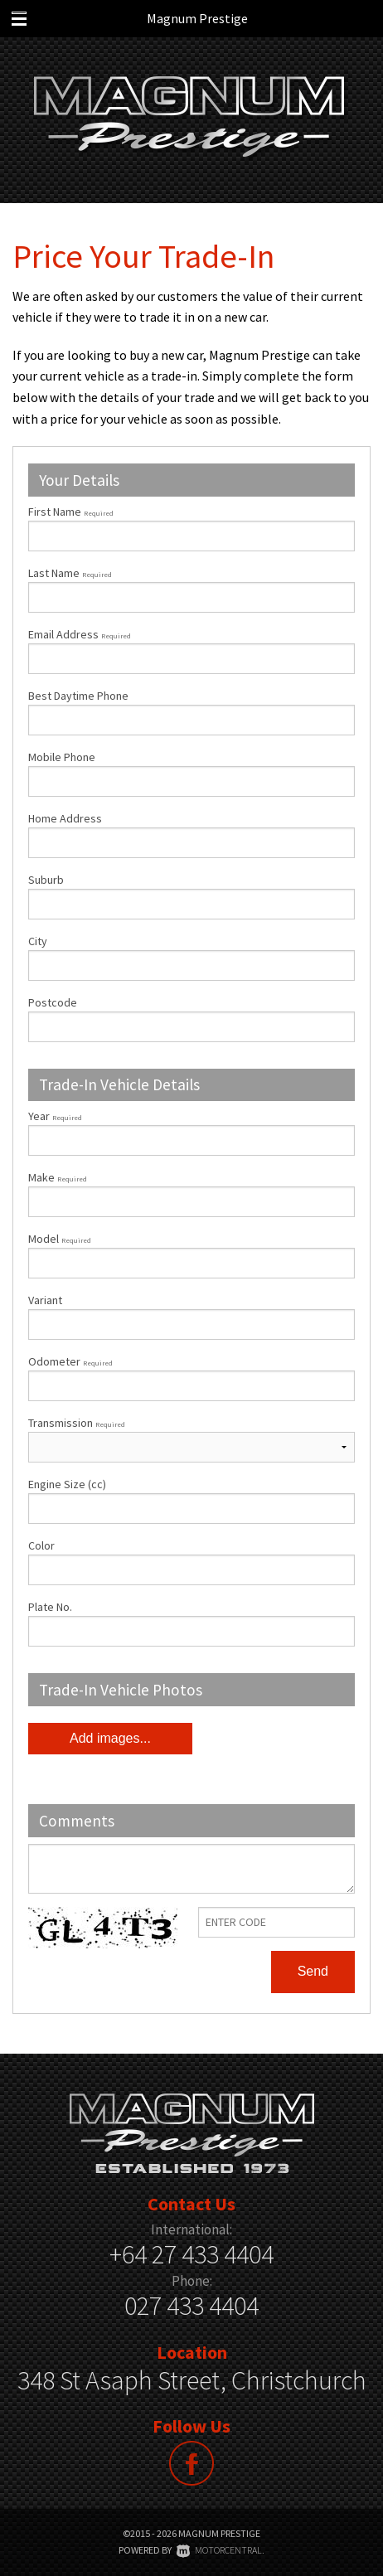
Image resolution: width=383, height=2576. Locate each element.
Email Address (79, 634)
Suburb (46, 879)
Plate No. (50, 1606)
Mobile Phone (61, 757)
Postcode (52, 1002)
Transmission (76, 1422)
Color (41, 1545)
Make (57, 1177)
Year (55, 1116)
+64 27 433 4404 (191, 2254)
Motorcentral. (220, 2550)
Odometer (191, 1377)
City (37, 941)
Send (313, 1971)
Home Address (65, 818)
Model (191, 1254)
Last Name (70, 572)
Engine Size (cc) (67, 1484)
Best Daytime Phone (78, 695)
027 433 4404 (191, 2305)
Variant (191, 1316)
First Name (71, 511)
